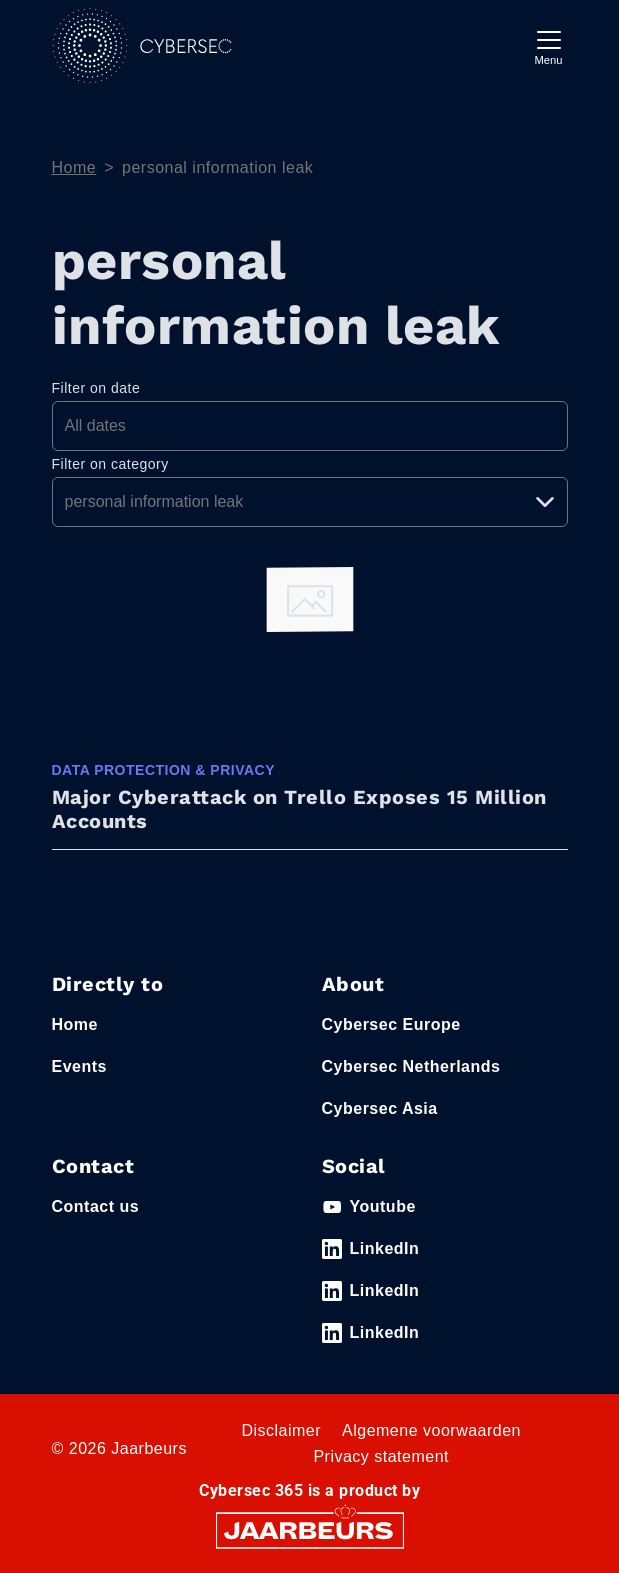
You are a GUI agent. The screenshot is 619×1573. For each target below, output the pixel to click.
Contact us (96, 1206)
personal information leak (217, 167)
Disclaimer (281, 1430)
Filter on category (110, 464)
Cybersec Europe (391, 1024)
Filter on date (96, 388)
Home (74, 167)
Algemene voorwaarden (431, 1430)
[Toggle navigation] (549, 45)
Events (79, 1066)
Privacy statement (381, 1456)
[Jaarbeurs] (310, 1528)
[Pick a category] (310, 502)
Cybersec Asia (380, 1108)
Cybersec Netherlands (411, 1066)
